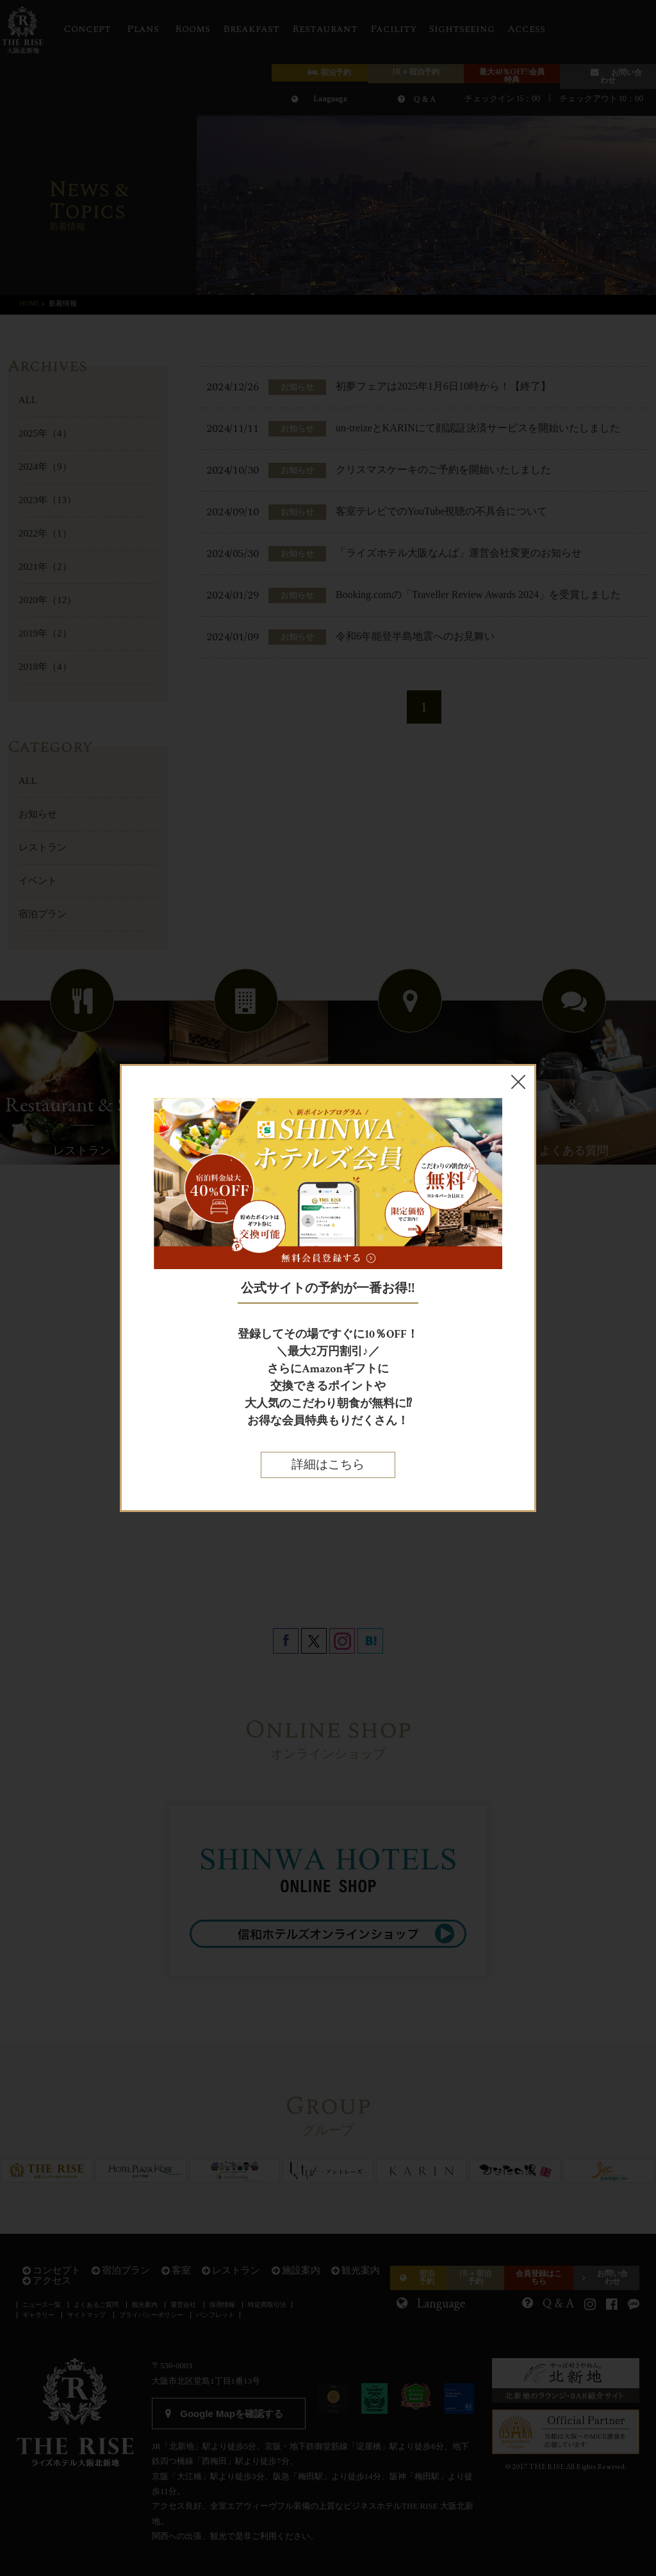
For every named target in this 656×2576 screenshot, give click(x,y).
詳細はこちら (328, 1465)
